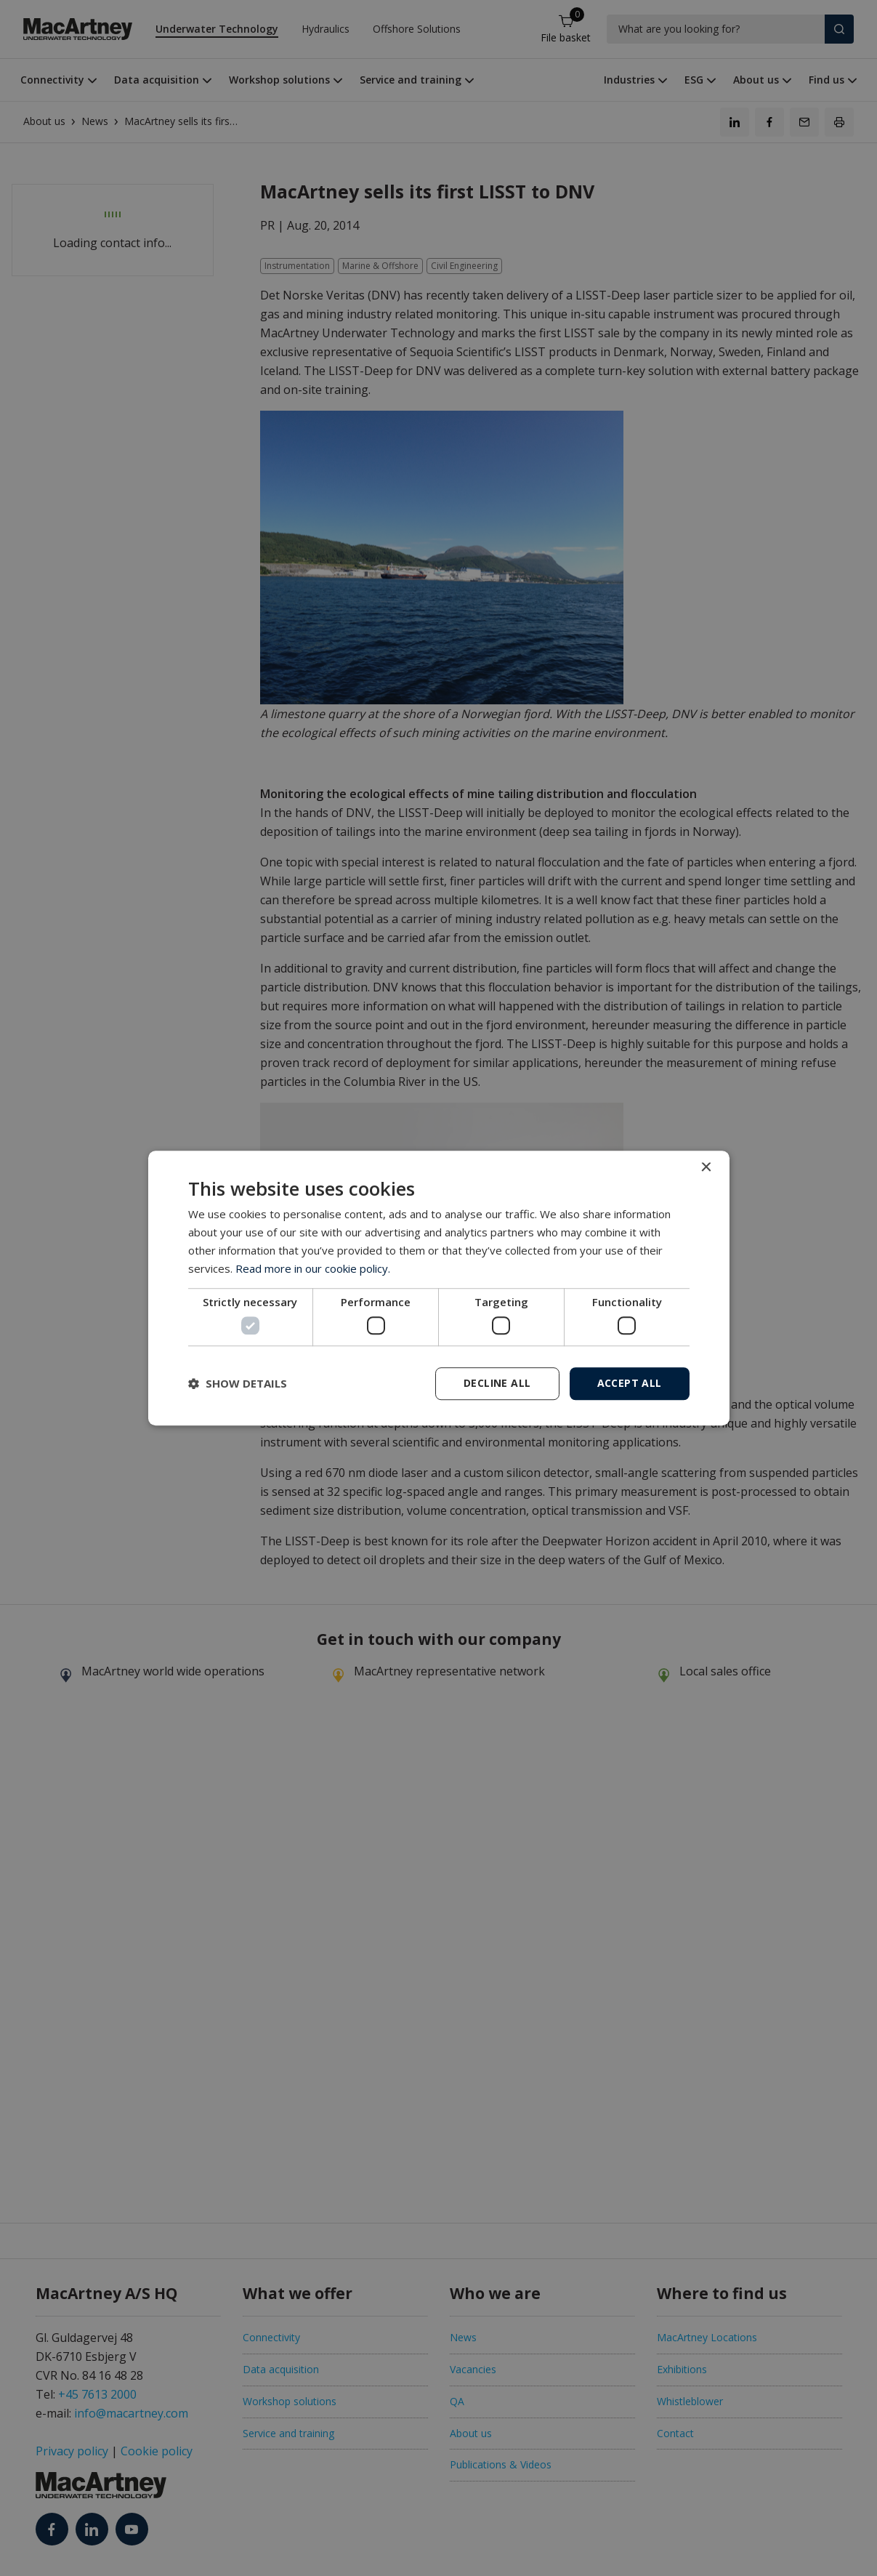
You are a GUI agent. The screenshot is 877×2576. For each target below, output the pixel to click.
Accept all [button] (629, 1383)
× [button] (705, 1167)
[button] (237, 1383)
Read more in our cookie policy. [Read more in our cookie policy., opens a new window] (312, 1268)
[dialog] (439, 1288)
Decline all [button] (497, 1383)
